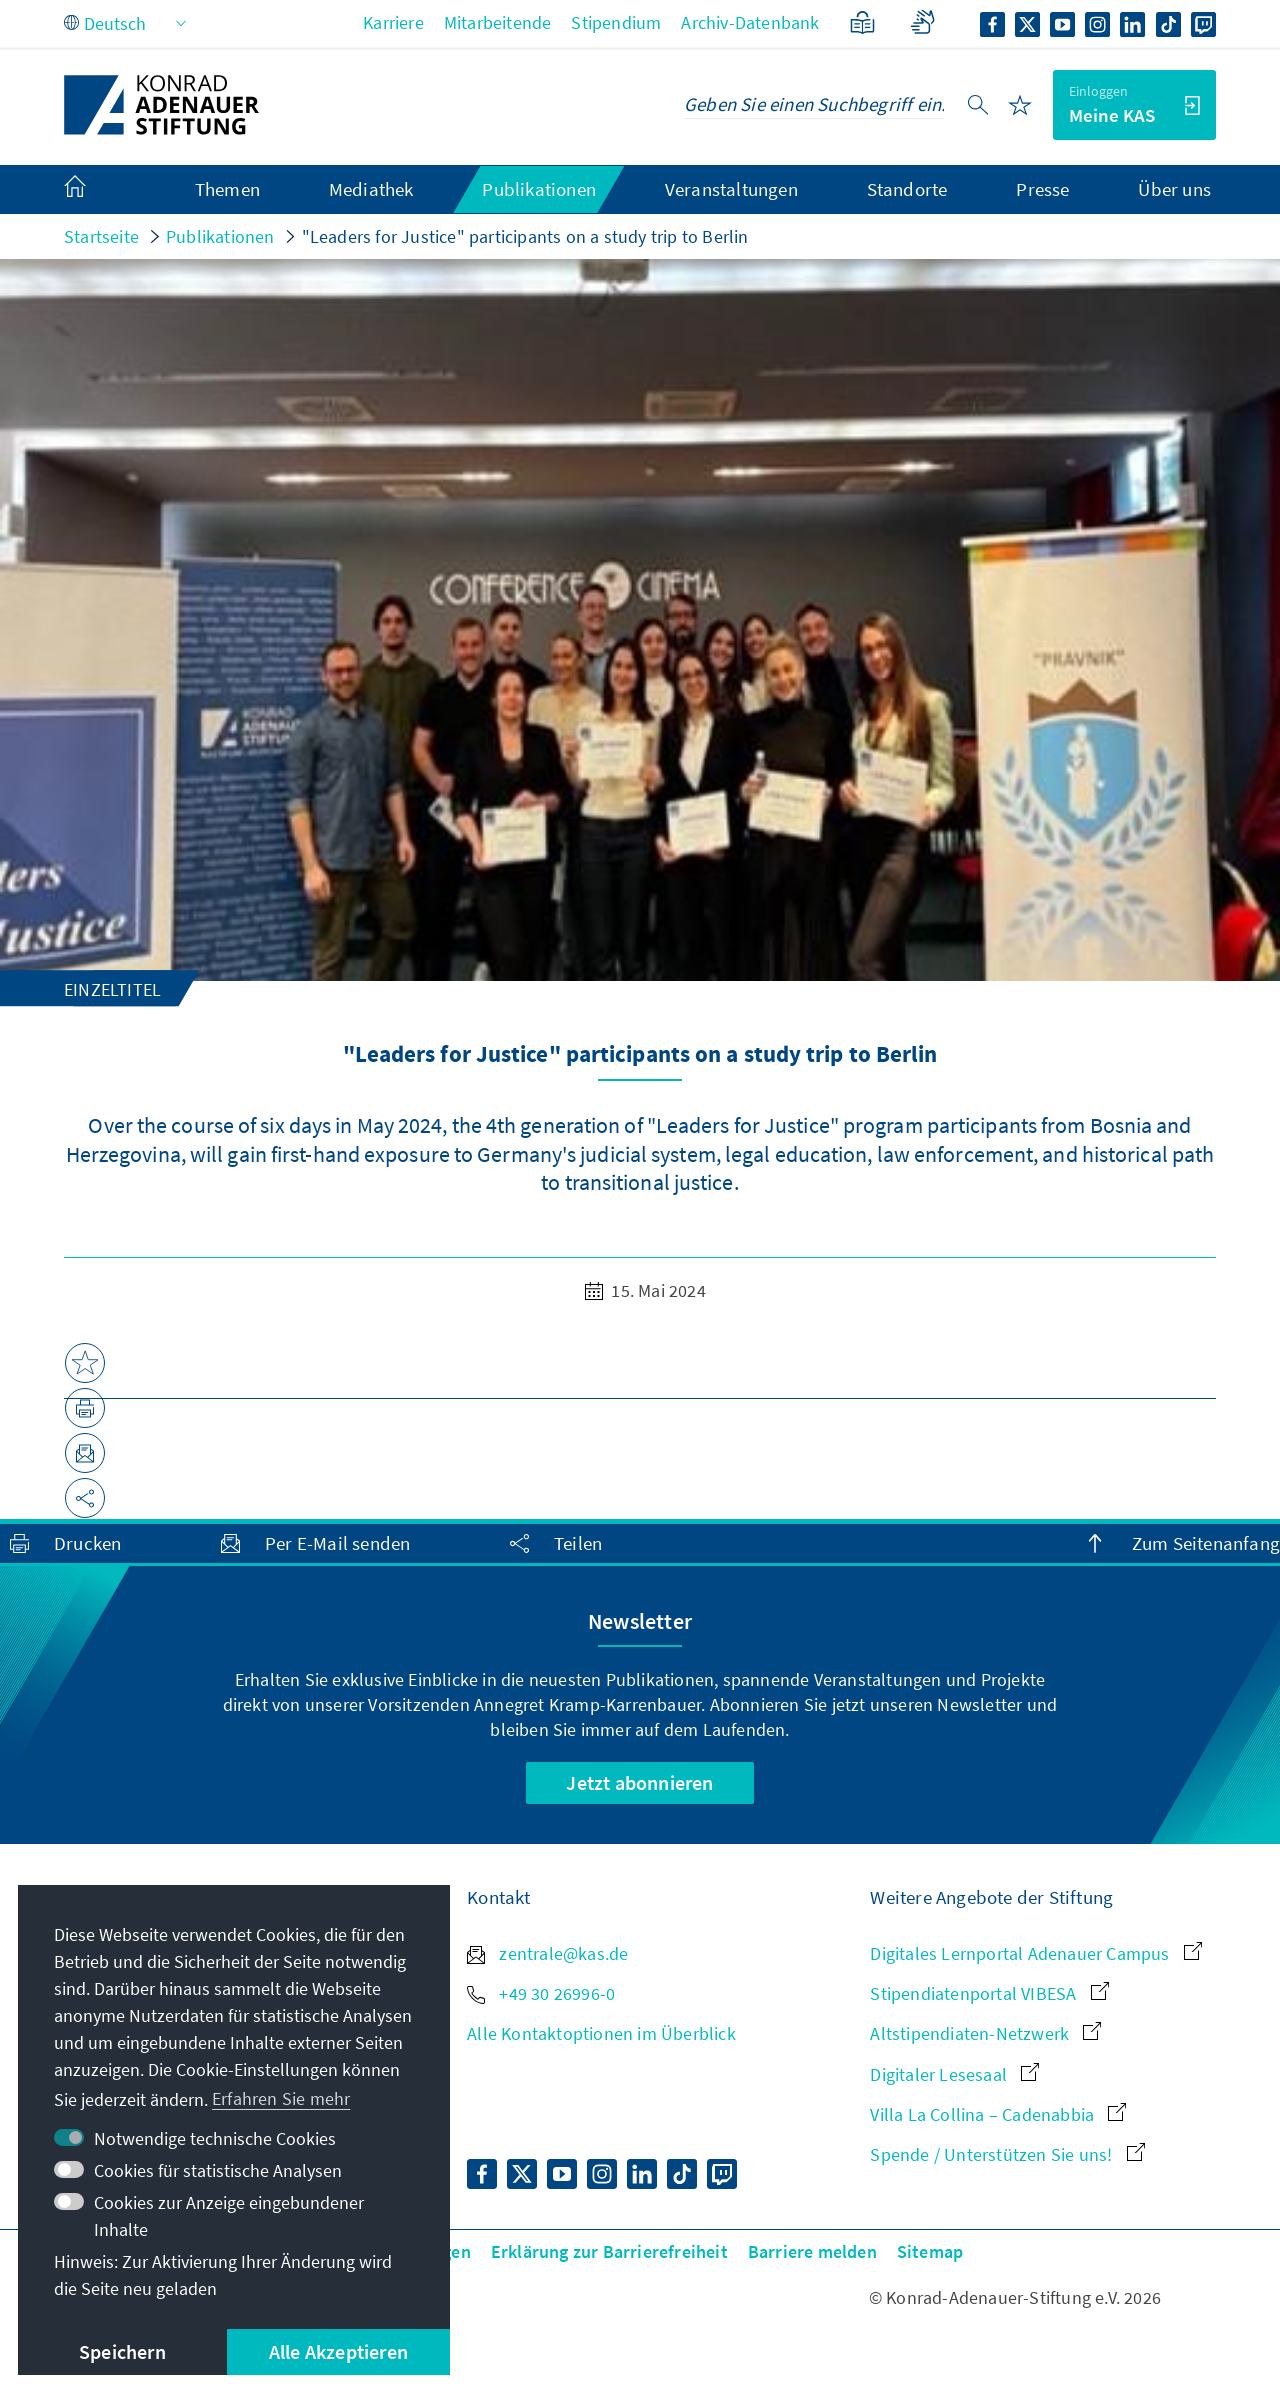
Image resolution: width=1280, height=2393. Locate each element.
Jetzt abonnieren (639, 1782)
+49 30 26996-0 (541, 1993)
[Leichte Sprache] (862, 22)
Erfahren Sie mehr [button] (281, 2098)
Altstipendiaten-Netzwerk (985, 2033)
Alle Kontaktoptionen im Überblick (601, 2033)
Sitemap (930, 2251)
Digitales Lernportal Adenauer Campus (1035, 1953)
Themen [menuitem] (227, 189)
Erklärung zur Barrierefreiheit (609, 2251)
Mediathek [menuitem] (371, 189)
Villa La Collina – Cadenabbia (998, 2114)
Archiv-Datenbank (750, 22)
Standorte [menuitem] (907, 189)
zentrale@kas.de (547, 1953)
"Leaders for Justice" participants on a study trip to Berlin (525, 236)
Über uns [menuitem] (1174, 189)
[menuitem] (95, 190)
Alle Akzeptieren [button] (338, 2351)
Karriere (393, 22)
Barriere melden (812, 2251)
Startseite (101, 236)
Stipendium (616, 22)
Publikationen (220, 236)
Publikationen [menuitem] (539, 189)
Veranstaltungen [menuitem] (731, 189)
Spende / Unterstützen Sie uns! (1007, 2154)
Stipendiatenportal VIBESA (989, 1993)
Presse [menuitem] (1042, 189)
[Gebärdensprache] (922, 22)
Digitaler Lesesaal (954, 2074)
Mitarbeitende (498, 22)
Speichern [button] (122, 2351)
